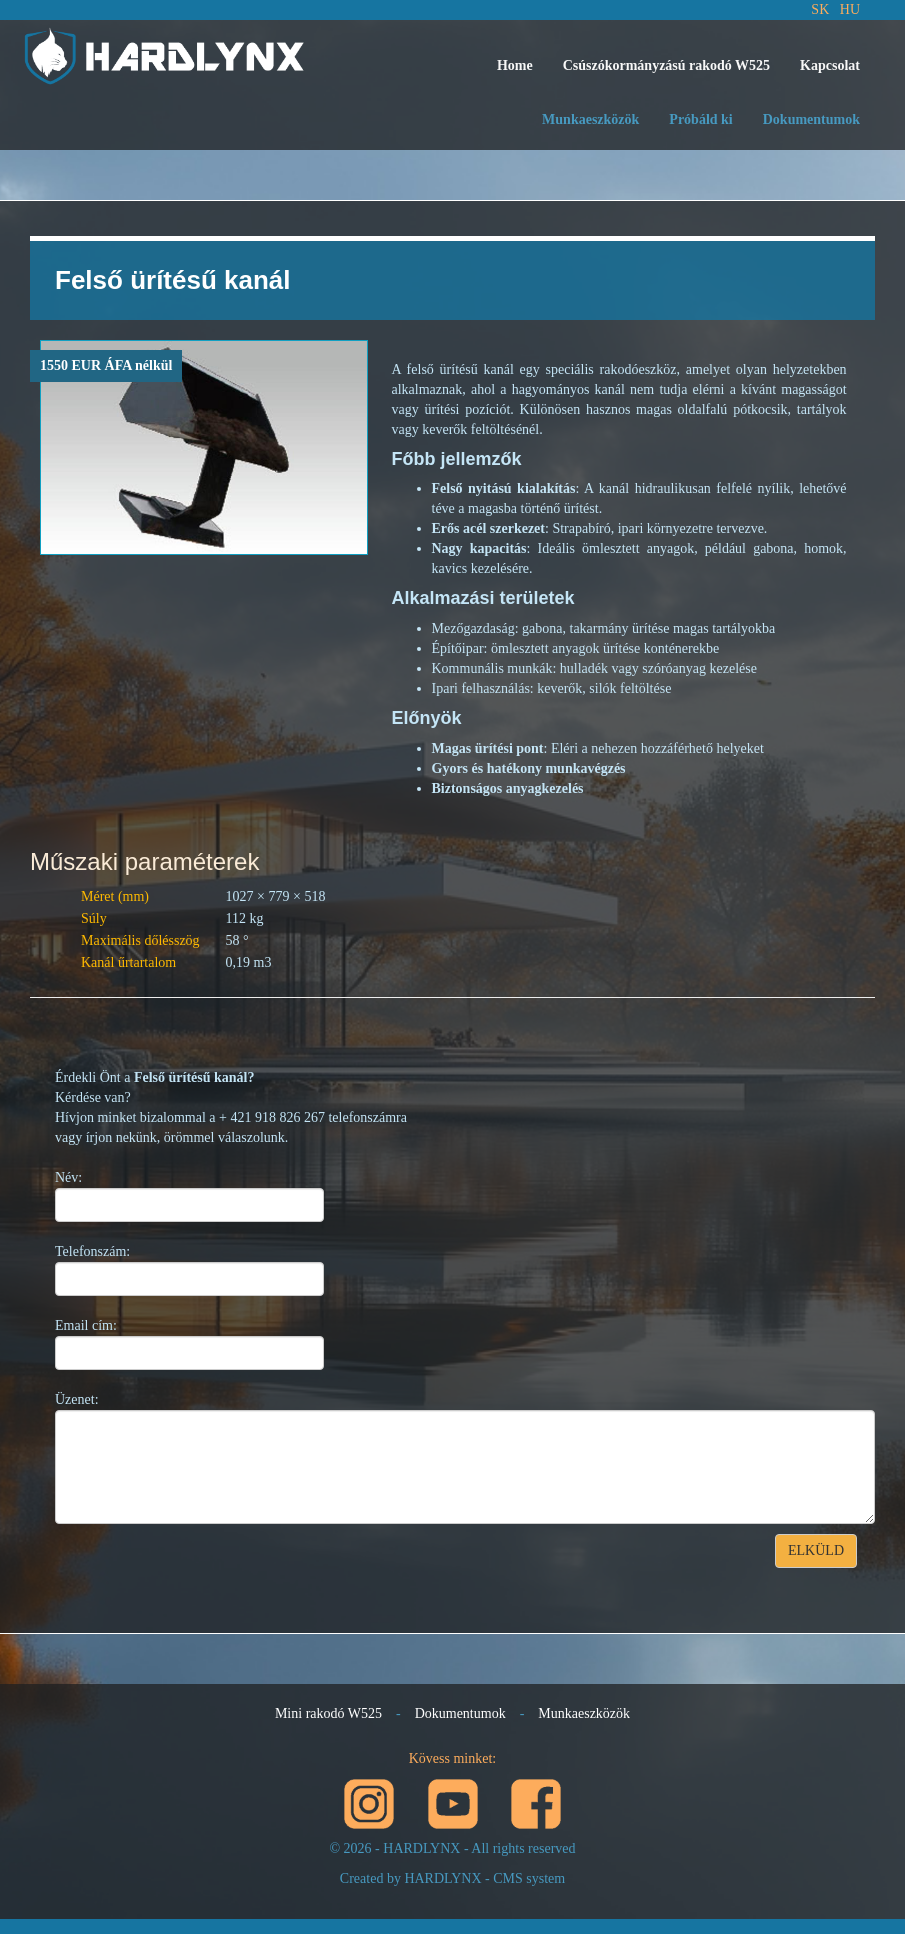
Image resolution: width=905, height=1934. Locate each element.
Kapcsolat (830, 65)
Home (515, 65)
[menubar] (678, 66)
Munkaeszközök (590, 119)
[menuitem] (515, 66)
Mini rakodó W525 (328, 1713)
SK (820, 9)
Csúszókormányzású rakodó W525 (666, 65)
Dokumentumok (811, 119)
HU (850, 9)
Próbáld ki (700, 119)
